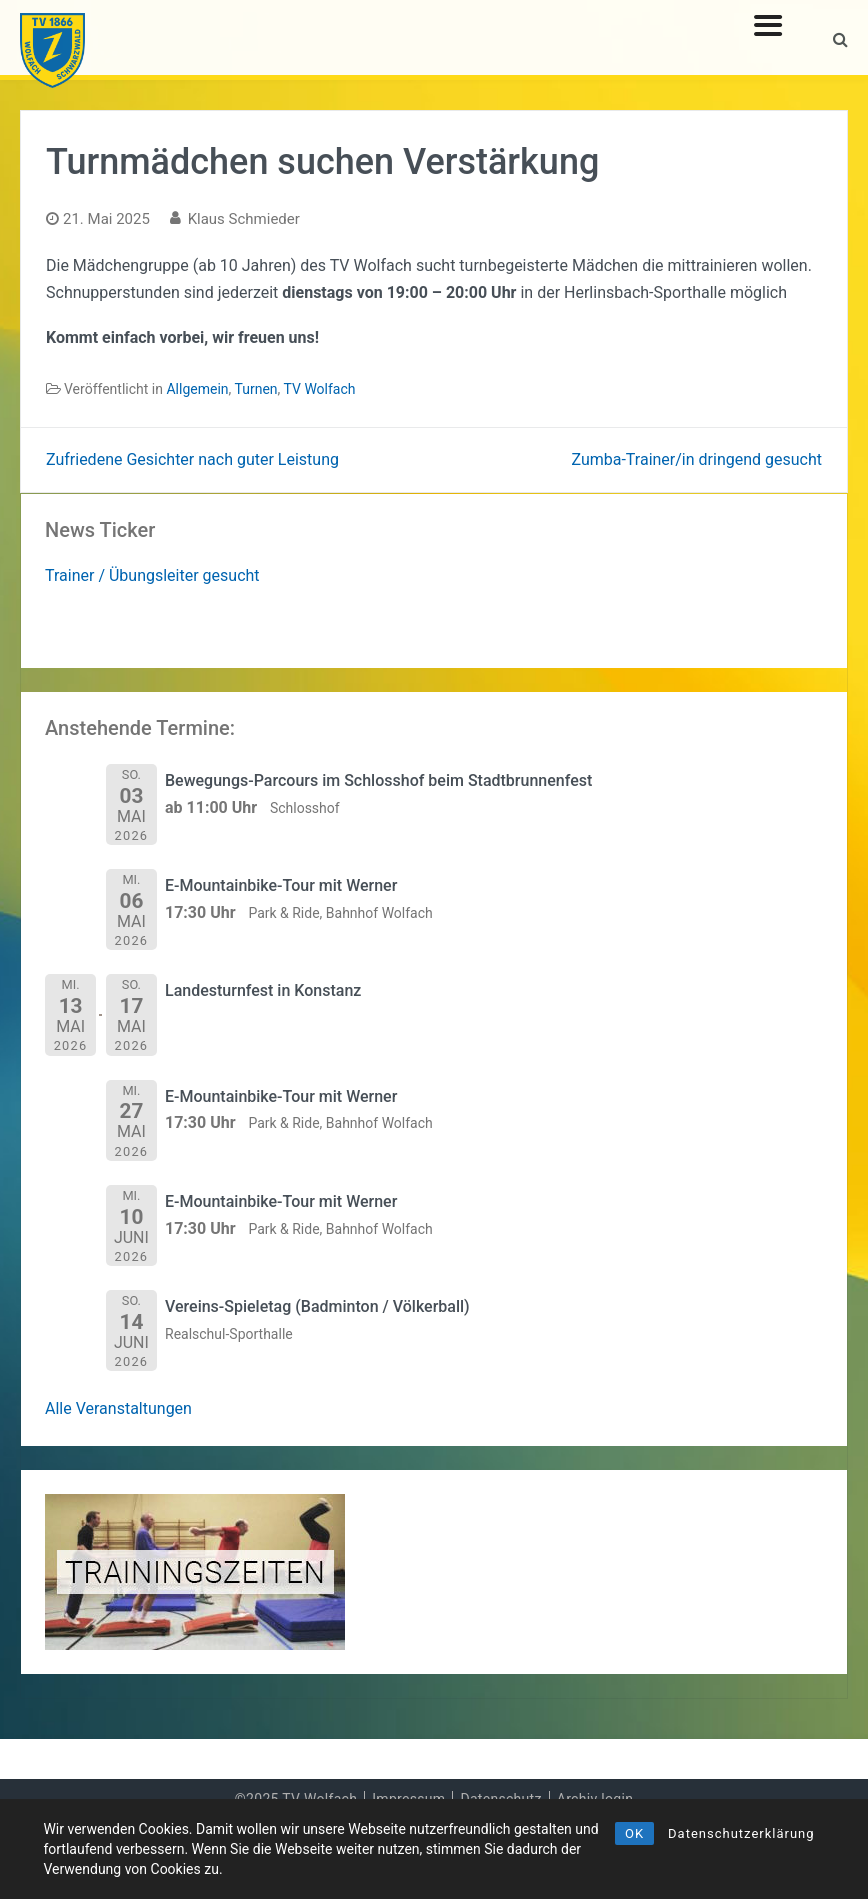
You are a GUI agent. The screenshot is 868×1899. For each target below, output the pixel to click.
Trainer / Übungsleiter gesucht (152, 575)
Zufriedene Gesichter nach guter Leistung (192, 459)
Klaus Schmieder (244, 219)
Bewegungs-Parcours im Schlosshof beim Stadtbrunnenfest (378, 780)
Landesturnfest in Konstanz (263, 990)
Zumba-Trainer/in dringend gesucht (696, 459)
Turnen (256, 389)
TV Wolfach (320, 389)
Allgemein (197, 389)
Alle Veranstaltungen (118, 1408)
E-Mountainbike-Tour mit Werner (281, 885)
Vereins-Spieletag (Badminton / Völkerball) (317, 1306)
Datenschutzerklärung (741, 1833)
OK (634, 1833)
